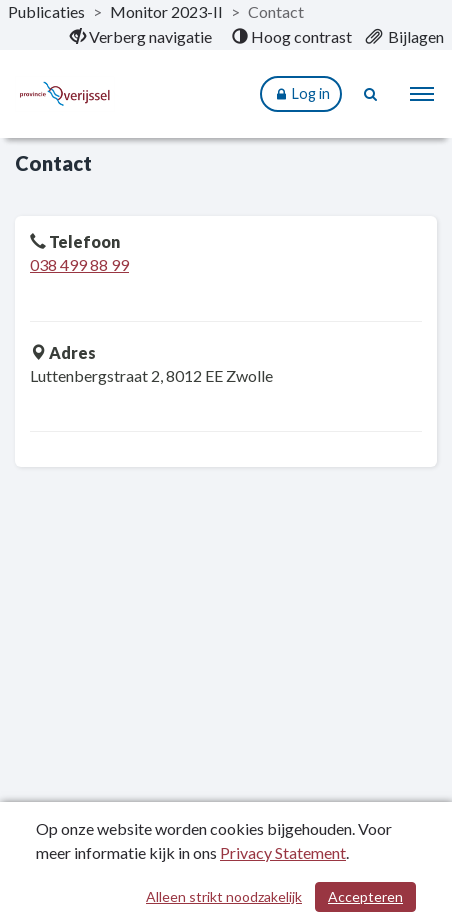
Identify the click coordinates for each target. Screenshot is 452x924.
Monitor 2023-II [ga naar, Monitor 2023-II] (166, 11)
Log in (301, 94)
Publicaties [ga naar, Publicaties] (46, 11)
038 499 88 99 (79, 264)
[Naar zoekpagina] (372, 94)
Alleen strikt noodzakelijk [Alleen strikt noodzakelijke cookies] (224, 896)
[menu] (422, 94)
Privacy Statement (283, 852)
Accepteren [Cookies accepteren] (365, 896)
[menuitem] (141, 37)
